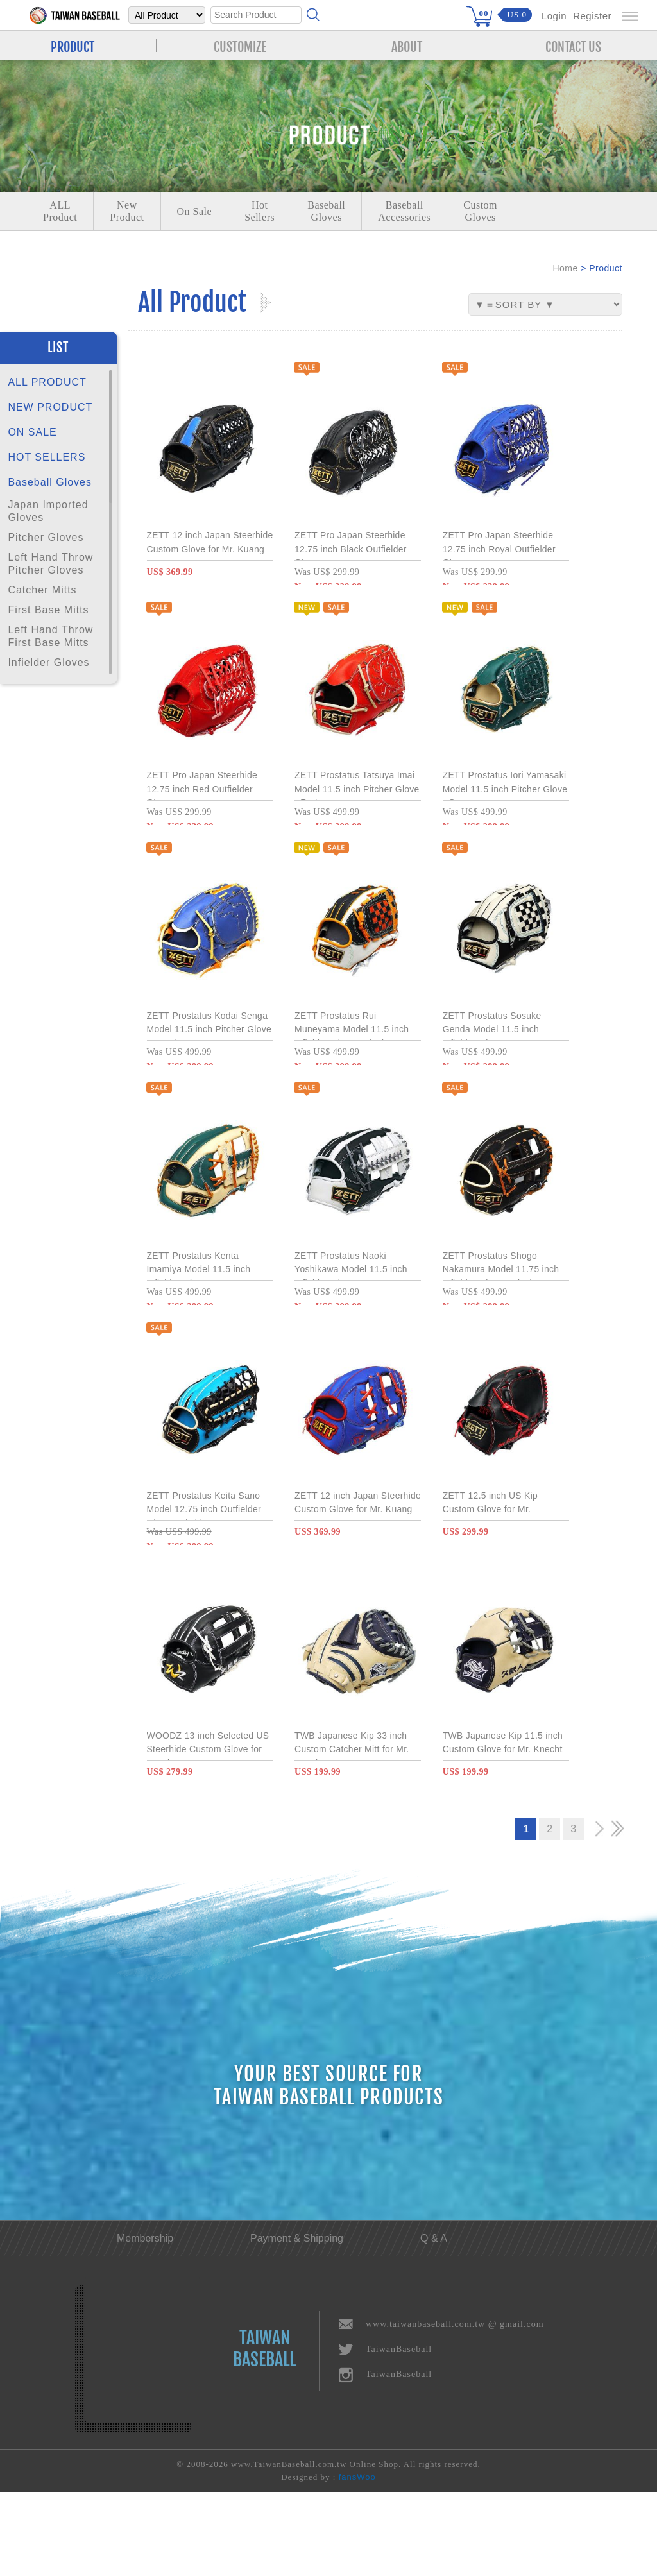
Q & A (433, 2322)
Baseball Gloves (50, 482)
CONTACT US (573, 45)
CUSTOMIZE (240, 45)
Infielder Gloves (48, 662)
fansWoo (357, 2561)
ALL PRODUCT (47, 382)
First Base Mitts (48, 609)
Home (564, 268)
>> (617, 1912)
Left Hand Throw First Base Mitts (50, 636)
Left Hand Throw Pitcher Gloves (50, 564)
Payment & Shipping (296, 2322)
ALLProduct (60, 211)
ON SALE (32, 432)
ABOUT (406, 45)
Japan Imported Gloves (48, 511)
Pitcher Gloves (45, 537)
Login (554, 15)
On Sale (194, 211)
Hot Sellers (259, 211)
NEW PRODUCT (50, 407)
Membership (145, 2322)
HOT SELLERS (46, 457)
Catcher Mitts (42, 589)
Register (592, 15)
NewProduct (127, 211)
